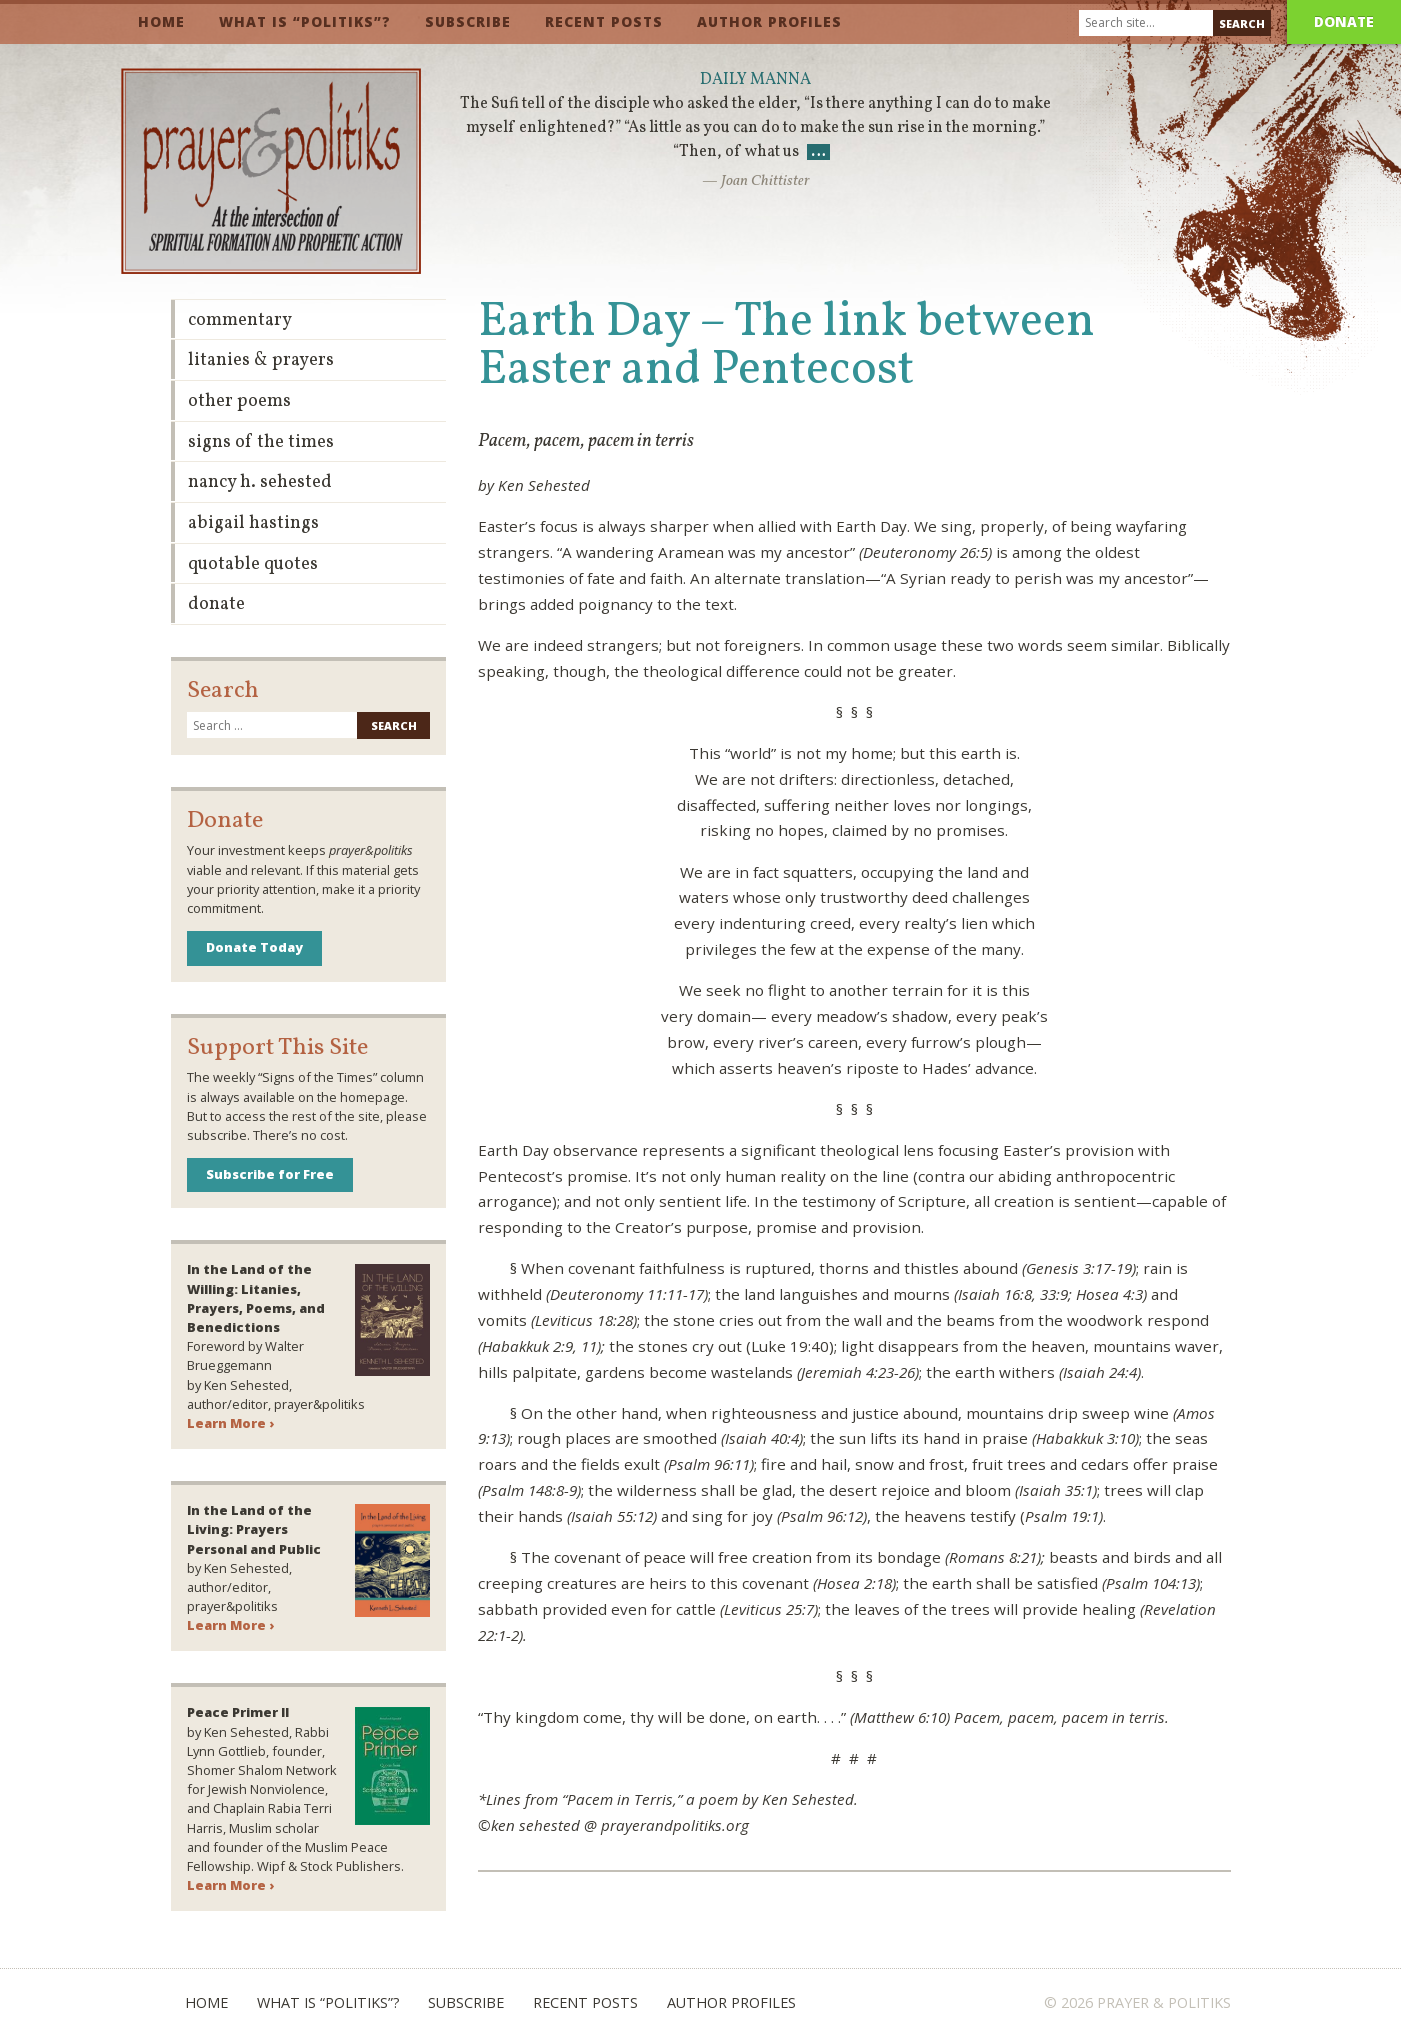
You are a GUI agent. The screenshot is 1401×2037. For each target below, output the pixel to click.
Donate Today (254, 947)
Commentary (240, 320)
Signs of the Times (261, 442)
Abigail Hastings (253, 523)
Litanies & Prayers (261, 360)
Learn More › (230, 1423)
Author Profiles (769, 21)
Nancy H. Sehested (260, 482)
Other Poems (239, 401)
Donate (1344, 21)
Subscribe (468, 21)
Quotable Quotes (253, 564)
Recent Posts (604, 21)
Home (161, 21)
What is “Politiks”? (305, 21)
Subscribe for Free (270, 1174)
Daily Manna (755, 80)
